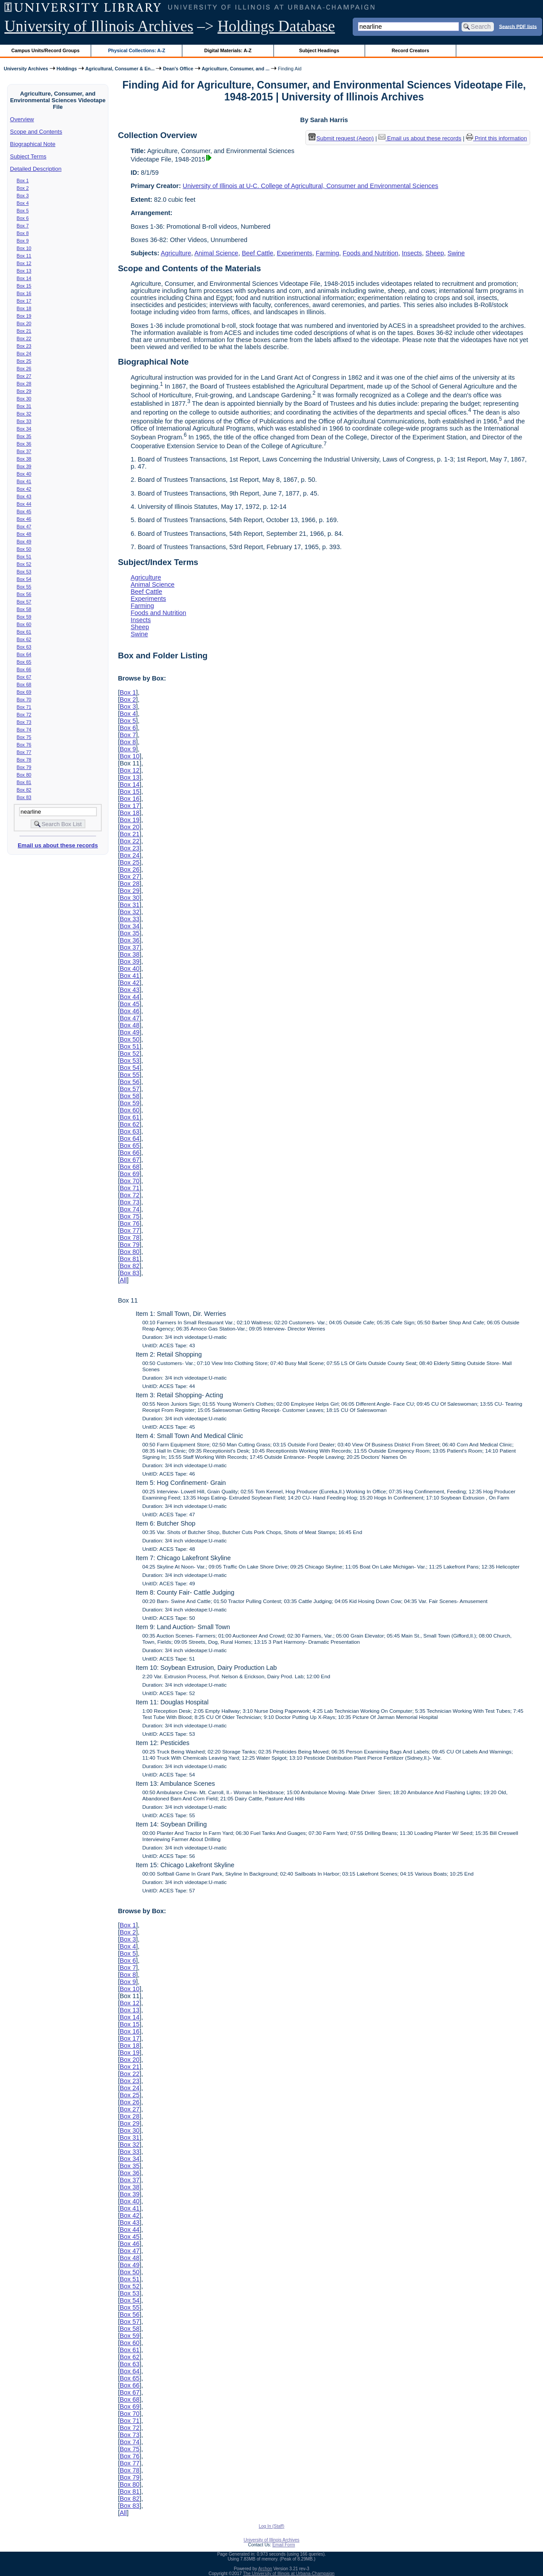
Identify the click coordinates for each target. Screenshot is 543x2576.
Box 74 (24, 729)
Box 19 (24, 316)
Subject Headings (319, 50)
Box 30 (24, 398)
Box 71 (24, 707)
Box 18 (24, 308)
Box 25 (24, 361)
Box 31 (24, 406)
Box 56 (24, 594)
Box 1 (23, 180)
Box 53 (24, 571)
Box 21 (24, 331)
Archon (265, 2568)
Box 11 (24, 255)
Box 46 (24, 519)
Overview (22, 119)
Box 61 (24, 631)
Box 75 (24, 737)
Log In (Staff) (272, 2526)
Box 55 (24, 586)
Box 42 (24, 489)
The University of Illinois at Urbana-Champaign (289, 2573)
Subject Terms (28, 156)
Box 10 (24, 248)
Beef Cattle (257, 253)
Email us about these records (58, 845)
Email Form (283, 2544)
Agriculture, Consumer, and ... (236, 68)
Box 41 (24, 481)
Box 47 (24, 526)
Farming (327, 253)
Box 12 (24, 263)
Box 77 (24, 752)
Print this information (496, 138)
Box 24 (24, 353)
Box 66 (24, 669)
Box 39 (24, 466)
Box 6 (23, 218)
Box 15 (24, 285)
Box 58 (24, 609)
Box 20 (24, 323)
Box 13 (24, 270)
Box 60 (24, 624)
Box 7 (23, 225)
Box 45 (24, 511)
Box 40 (24, 474)
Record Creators (410, 50)
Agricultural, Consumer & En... (119, 68)
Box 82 (24, 789)
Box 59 (24, 616)
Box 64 (24, 654)
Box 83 (24, 797)
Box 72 (24, 714)
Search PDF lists (518, 26)
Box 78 (24, 759)
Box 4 (23, 203)
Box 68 (24, 684)
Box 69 (24, 692)
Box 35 (24, 436)
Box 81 (24, 782)
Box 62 (24, 639)
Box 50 (24, 549)
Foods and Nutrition (370, 253)
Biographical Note (33, 144)
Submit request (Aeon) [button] (341, 138)
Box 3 (23, 195)
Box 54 (24, 579)
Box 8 (23, 233)
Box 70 (24, 699)
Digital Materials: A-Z (227, 50)
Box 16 (24, 293)
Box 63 (24, 647)
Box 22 (24, 338)
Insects (412, 253)
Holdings (67, 68)
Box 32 (24, 413)
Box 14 (24, 278)
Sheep (435, 253)
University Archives (26, 68)
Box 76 (24, 744)
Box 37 (24, 451)
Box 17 (24, 301)
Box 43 (24, 496)
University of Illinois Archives (98, 26)
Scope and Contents (36, 131)
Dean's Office (178, 68)
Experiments (294, 253)
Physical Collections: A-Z (136, 50)
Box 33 (24, 421)
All (123, 1280)
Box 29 (24, 391)
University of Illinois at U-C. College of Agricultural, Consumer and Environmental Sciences (310, 185)
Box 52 (24, 564)
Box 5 (23, 210)
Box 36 (24, 443)
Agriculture (176, 253)
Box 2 (23, 188)
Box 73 (24, 722)
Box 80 (24, 774)
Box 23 (24, 346)
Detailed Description (36, 168)
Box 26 (24, 368)
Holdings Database (276, 26)
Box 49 (24, 541)
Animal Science (216, 253)
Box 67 (24, 677)
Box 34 (24, 428)
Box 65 (24, 662)
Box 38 (24, 458)
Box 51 (24, 556)
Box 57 (24, 601)
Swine (456, 253)
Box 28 (24, 383)
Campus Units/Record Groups (46, 50)
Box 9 (23, 240)
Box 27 (24, 376)
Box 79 (24, 767)
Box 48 (24, 534)
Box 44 (24, 504)
